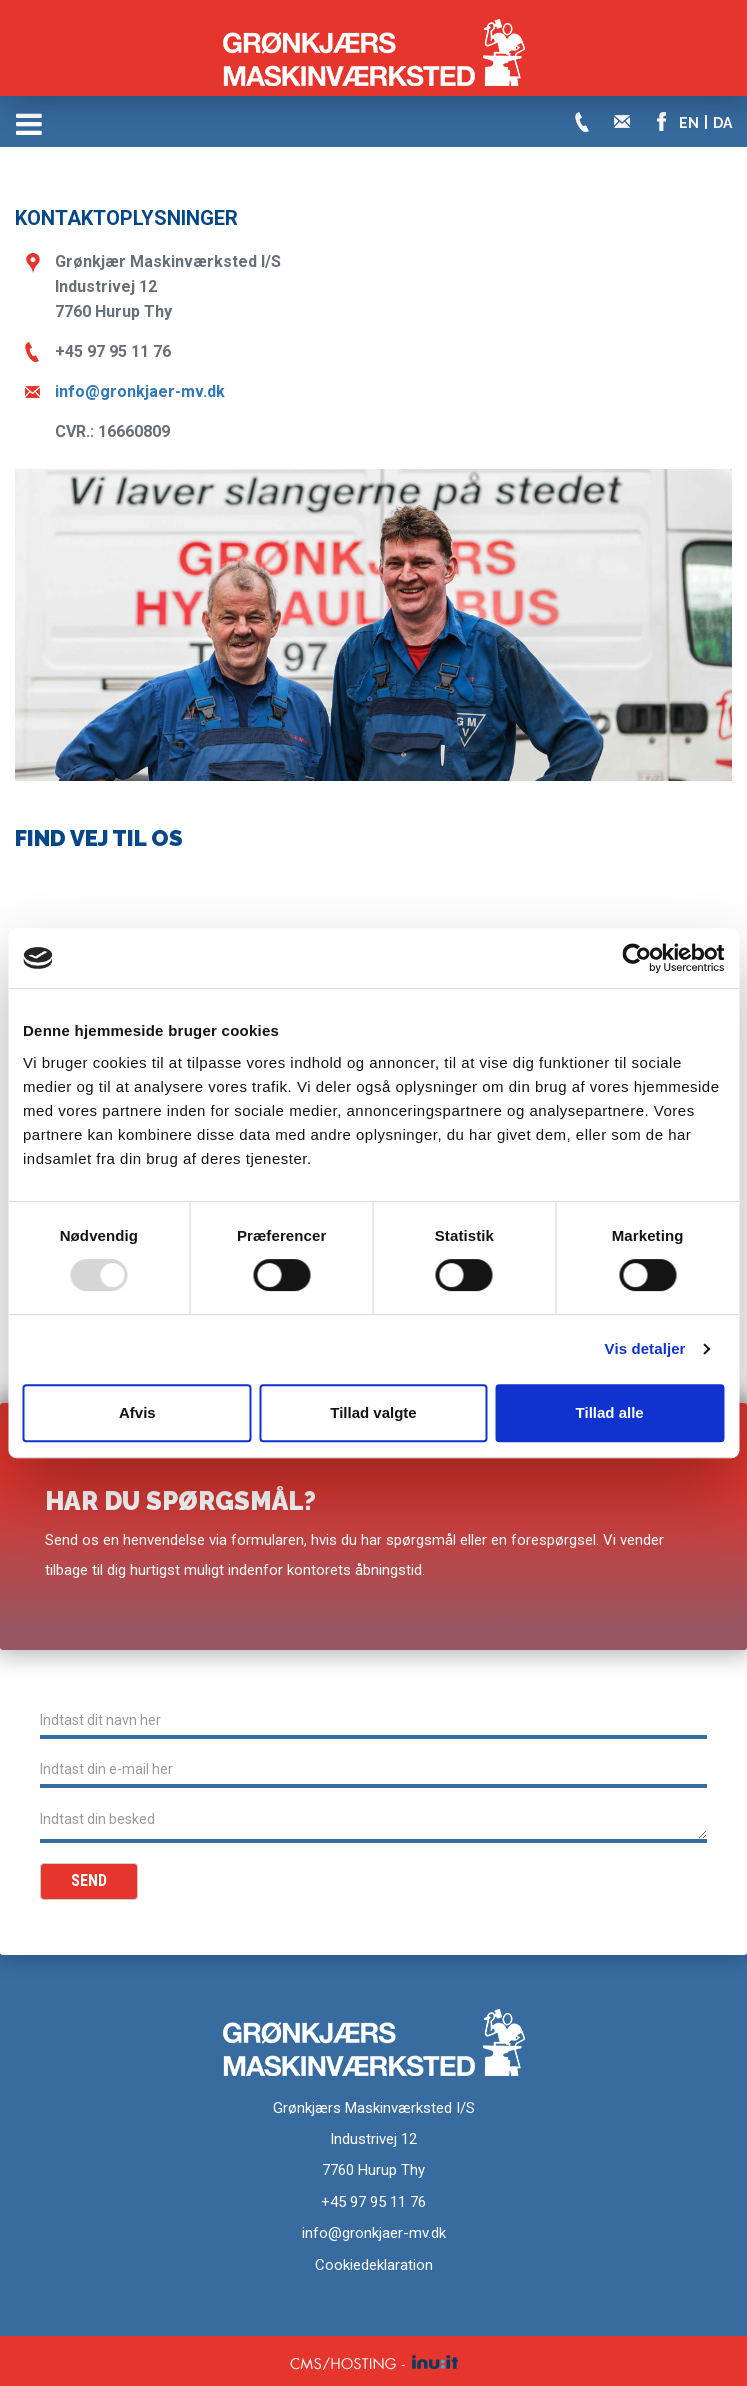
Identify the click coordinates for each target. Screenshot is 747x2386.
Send (89, 1880)
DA (722, 123)
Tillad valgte (373, 1412)
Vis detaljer (645, 1348)
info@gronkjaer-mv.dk (140, 391)
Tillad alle (610, 1412)
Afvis (137, 1412)
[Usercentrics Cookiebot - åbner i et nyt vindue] (636, 958)
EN (689, 123)
